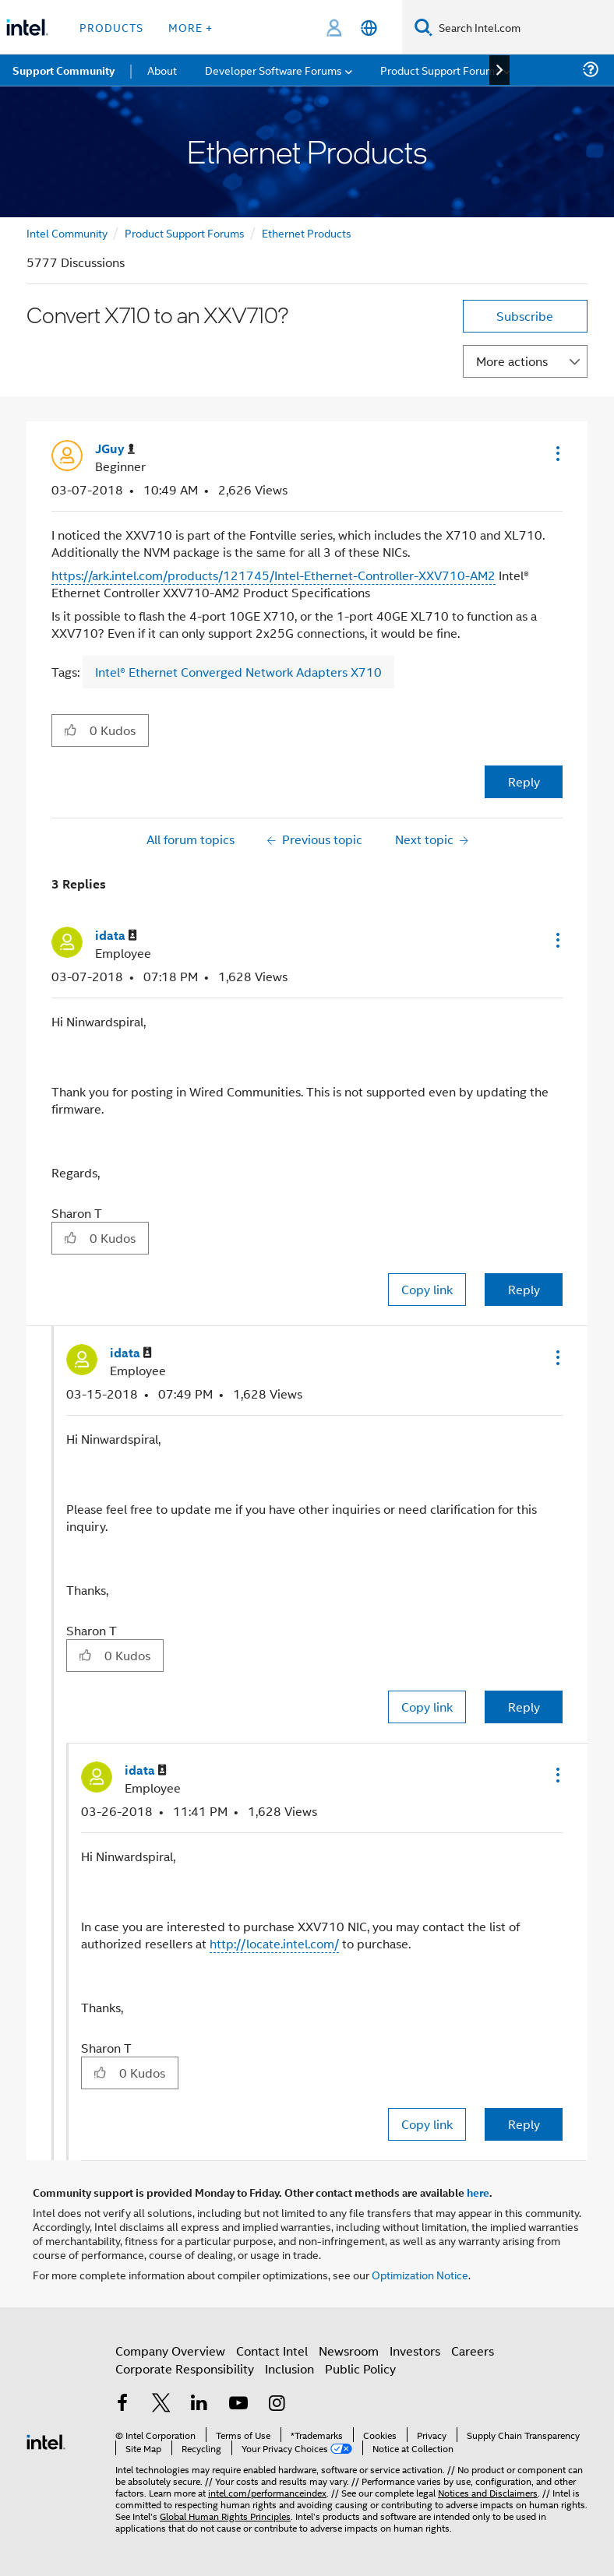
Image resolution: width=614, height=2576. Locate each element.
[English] (369, 28)
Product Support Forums (185, 232)
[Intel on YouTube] (238, 2404)
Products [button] (111, 27)
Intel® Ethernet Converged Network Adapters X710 (238, 672)
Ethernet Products (306, 232)
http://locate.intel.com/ (274, 1943)
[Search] (423, 27)
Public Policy (360, 2368)
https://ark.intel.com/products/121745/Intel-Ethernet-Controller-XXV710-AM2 (273, 575)
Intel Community (67, 232)
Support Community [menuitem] (63, 70)
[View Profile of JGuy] (115, 449)
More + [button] (190, 27)
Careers (472, 2351)
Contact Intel (272, 2351)
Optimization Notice (420, 2274)
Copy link (427, 1289)
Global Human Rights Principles (225, 2515)
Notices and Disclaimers (488, 2492)
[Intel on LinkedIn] (199, 2404)
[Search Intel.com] (523, 27)
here (478, 2192)
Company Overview (170, 2351)
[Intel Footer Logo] (45, 2440)
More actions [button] (512, 361)
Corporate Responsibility (184, 2368)
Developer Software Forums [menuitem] (273, 70)
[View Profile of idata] (116, 936)
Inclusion (289, 2368)
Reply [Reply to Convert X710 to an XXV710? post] (524, 781)
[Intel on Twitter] (161, 2404)
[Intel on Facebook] (122, 2404)
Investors (415, 2351)
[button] (556, 453)
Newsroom (349, 2351)
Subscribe (524, 316)
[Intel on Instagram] (276, 2404)
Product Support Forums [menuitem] (440, 70)
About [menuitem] (162, 70)
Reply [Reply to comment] (524, 1289)
